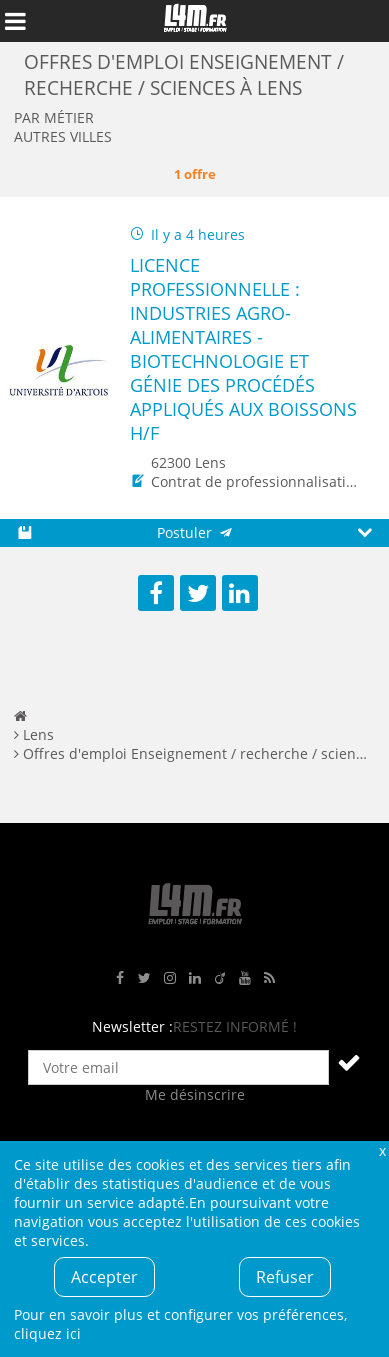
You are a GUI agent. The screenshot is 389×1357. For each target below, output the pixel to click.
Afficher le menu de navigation (15, 21)
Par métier (54, 117)
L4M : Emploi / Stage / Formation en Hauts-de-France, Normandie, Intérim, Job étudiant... (195, 21)
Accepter (104, 1277)
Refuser (285, 1277)
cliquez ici (47, 1333)
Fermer (382, 1150)
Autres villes (63, 136)
